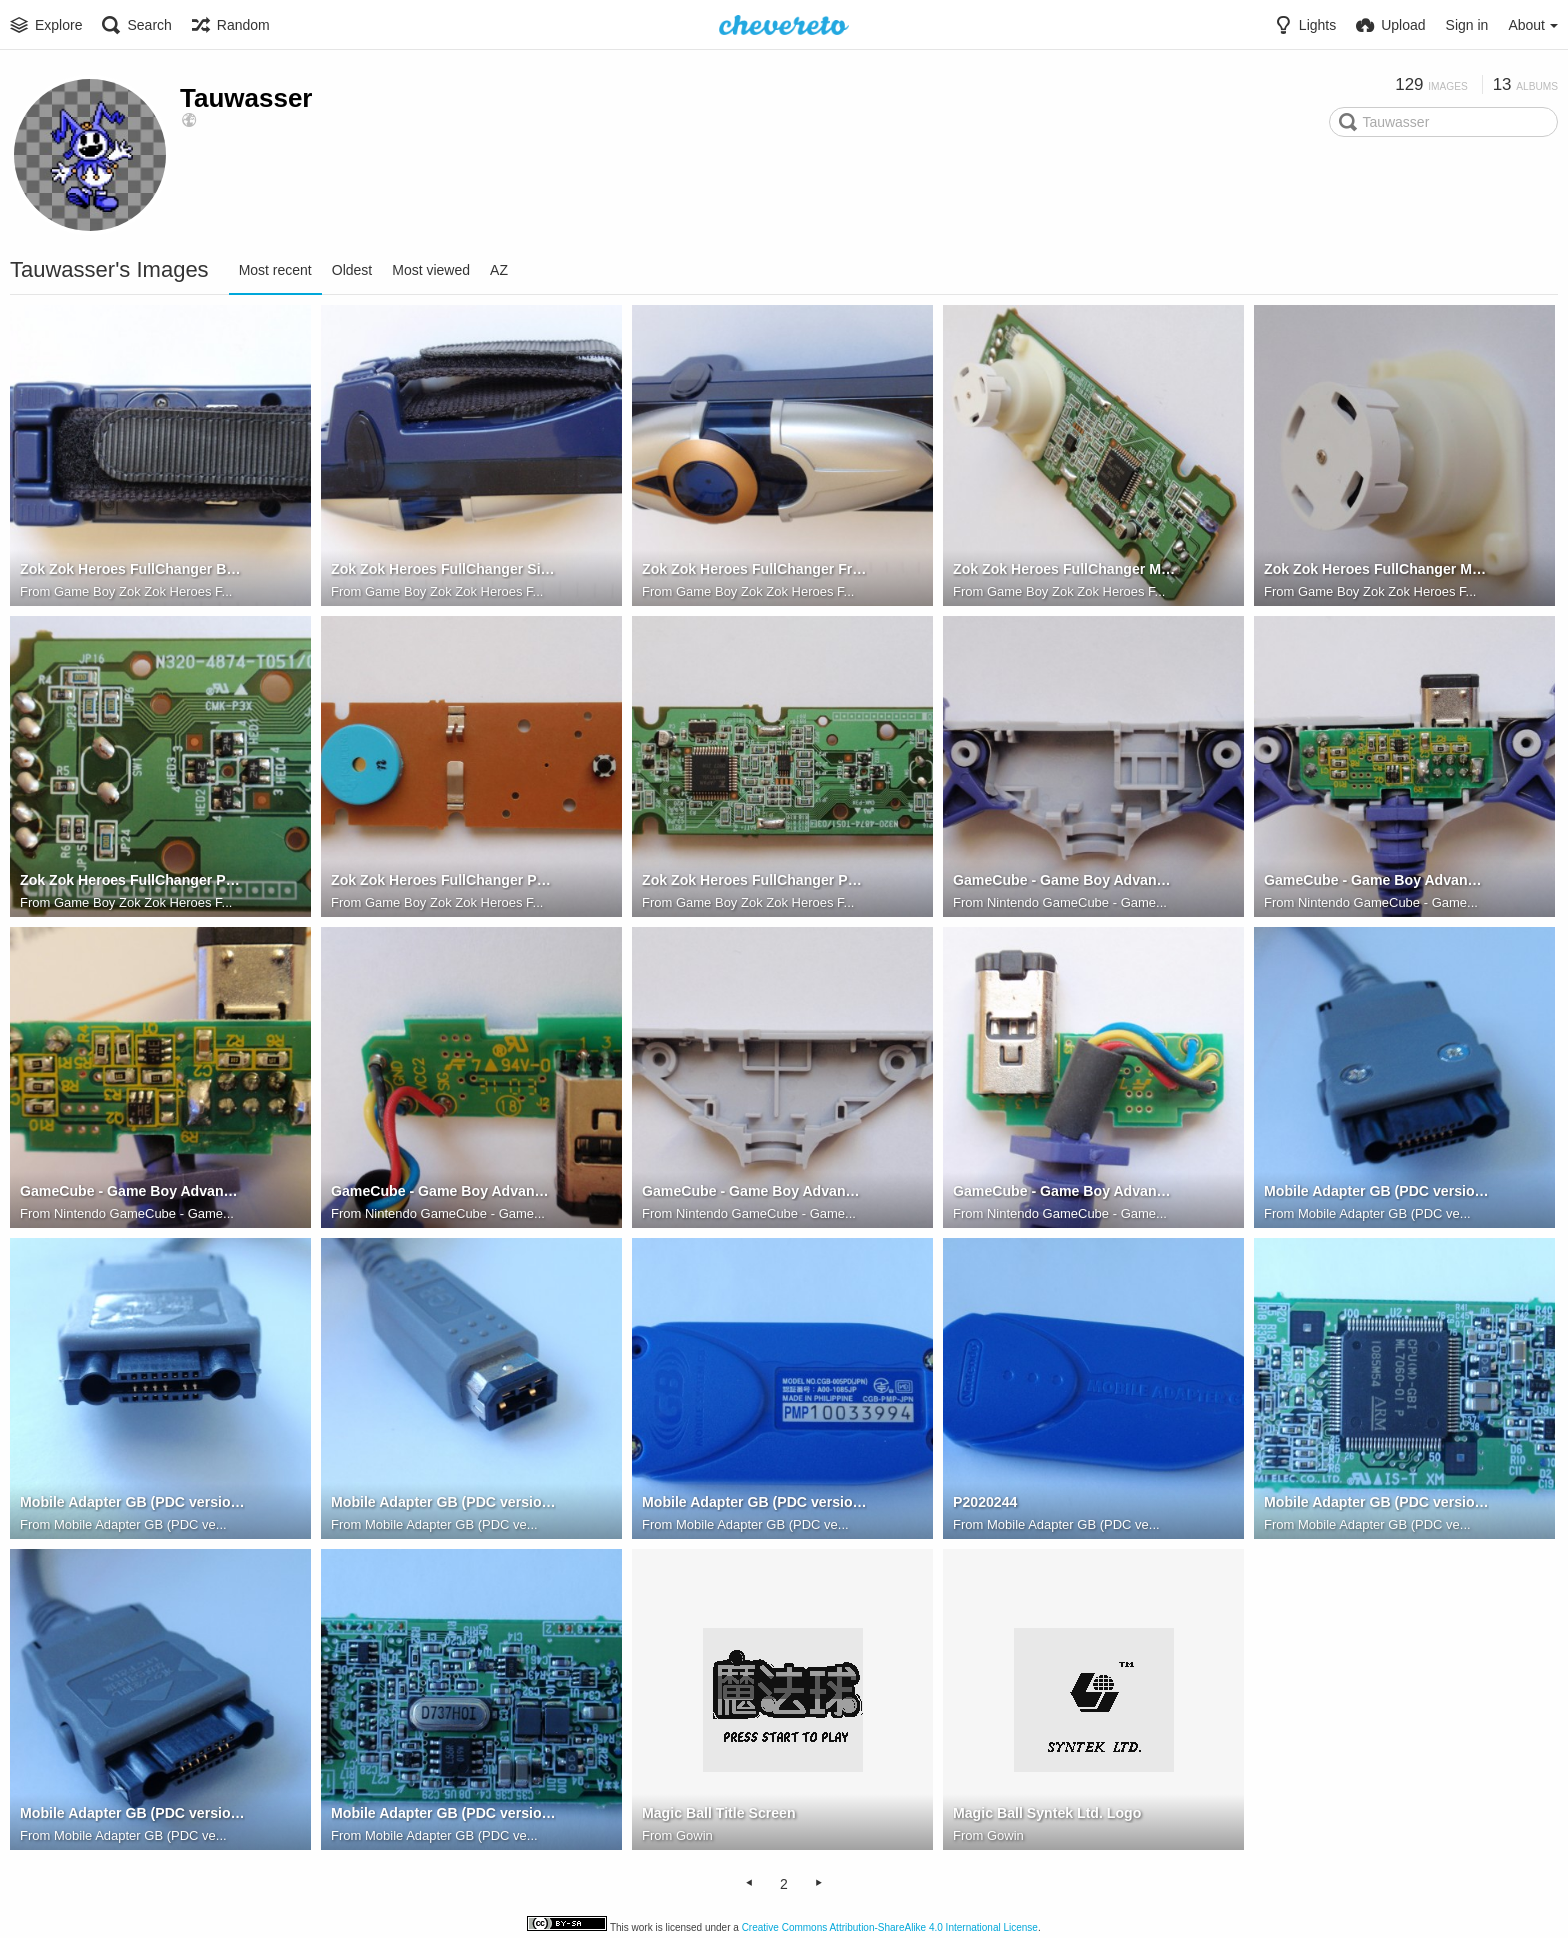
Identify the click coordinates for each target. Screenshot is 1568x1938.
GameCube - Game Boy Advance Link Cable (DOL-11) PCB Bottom (132, 1192)
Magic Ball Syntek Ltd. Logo (1046, 1814)
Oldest (352, 270)
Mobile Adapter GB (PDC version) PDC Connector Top (132, 1814)
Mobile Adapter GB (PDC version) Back (754, 1503)
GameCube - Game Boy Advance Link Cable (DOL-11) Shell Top (1065, 881)
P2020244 (985, 1503)
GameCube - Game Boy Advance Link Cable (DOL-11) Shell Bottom (754, 1192)
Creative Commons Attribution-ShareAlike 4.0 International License (890, 1927)
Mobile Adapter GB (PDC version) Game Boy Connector (443, 1503)
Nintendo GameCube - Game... (1077, 902)
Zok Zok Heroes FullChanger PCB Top (754, 881)
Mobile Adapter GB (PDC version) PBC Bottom (443, 1814)
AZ (499, 270)
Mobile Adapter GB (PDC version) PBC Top (1376, 1503)
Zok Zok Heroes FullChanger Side (443, 570)
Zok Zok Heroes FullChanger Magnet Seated (1065, 570)
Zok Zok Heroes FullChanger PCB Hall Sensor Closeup (132, 881)
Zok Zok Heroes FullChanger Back (132, 570)
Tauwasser (246, 98)
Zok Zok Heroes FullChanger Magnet (1376, 570)
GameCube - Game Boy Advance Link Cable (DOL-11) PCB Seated (1376, 881)
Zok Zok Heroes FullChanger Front (754, 570)
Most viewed (431, 270)
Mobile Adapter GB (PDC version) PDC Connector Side (132, 1503)
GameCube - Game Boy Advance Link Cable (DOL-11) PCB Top (443, 1192)
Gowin (694, 1835)
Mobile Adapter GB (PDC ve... (1384, 1213)
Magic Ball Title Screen (718, 1814)
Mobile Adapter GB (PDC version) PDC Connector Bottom (1376, 1192)
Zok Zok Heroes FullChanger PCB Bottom (443, 881)
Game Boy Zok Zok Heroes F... (143, 591)
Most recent (275, 270)
